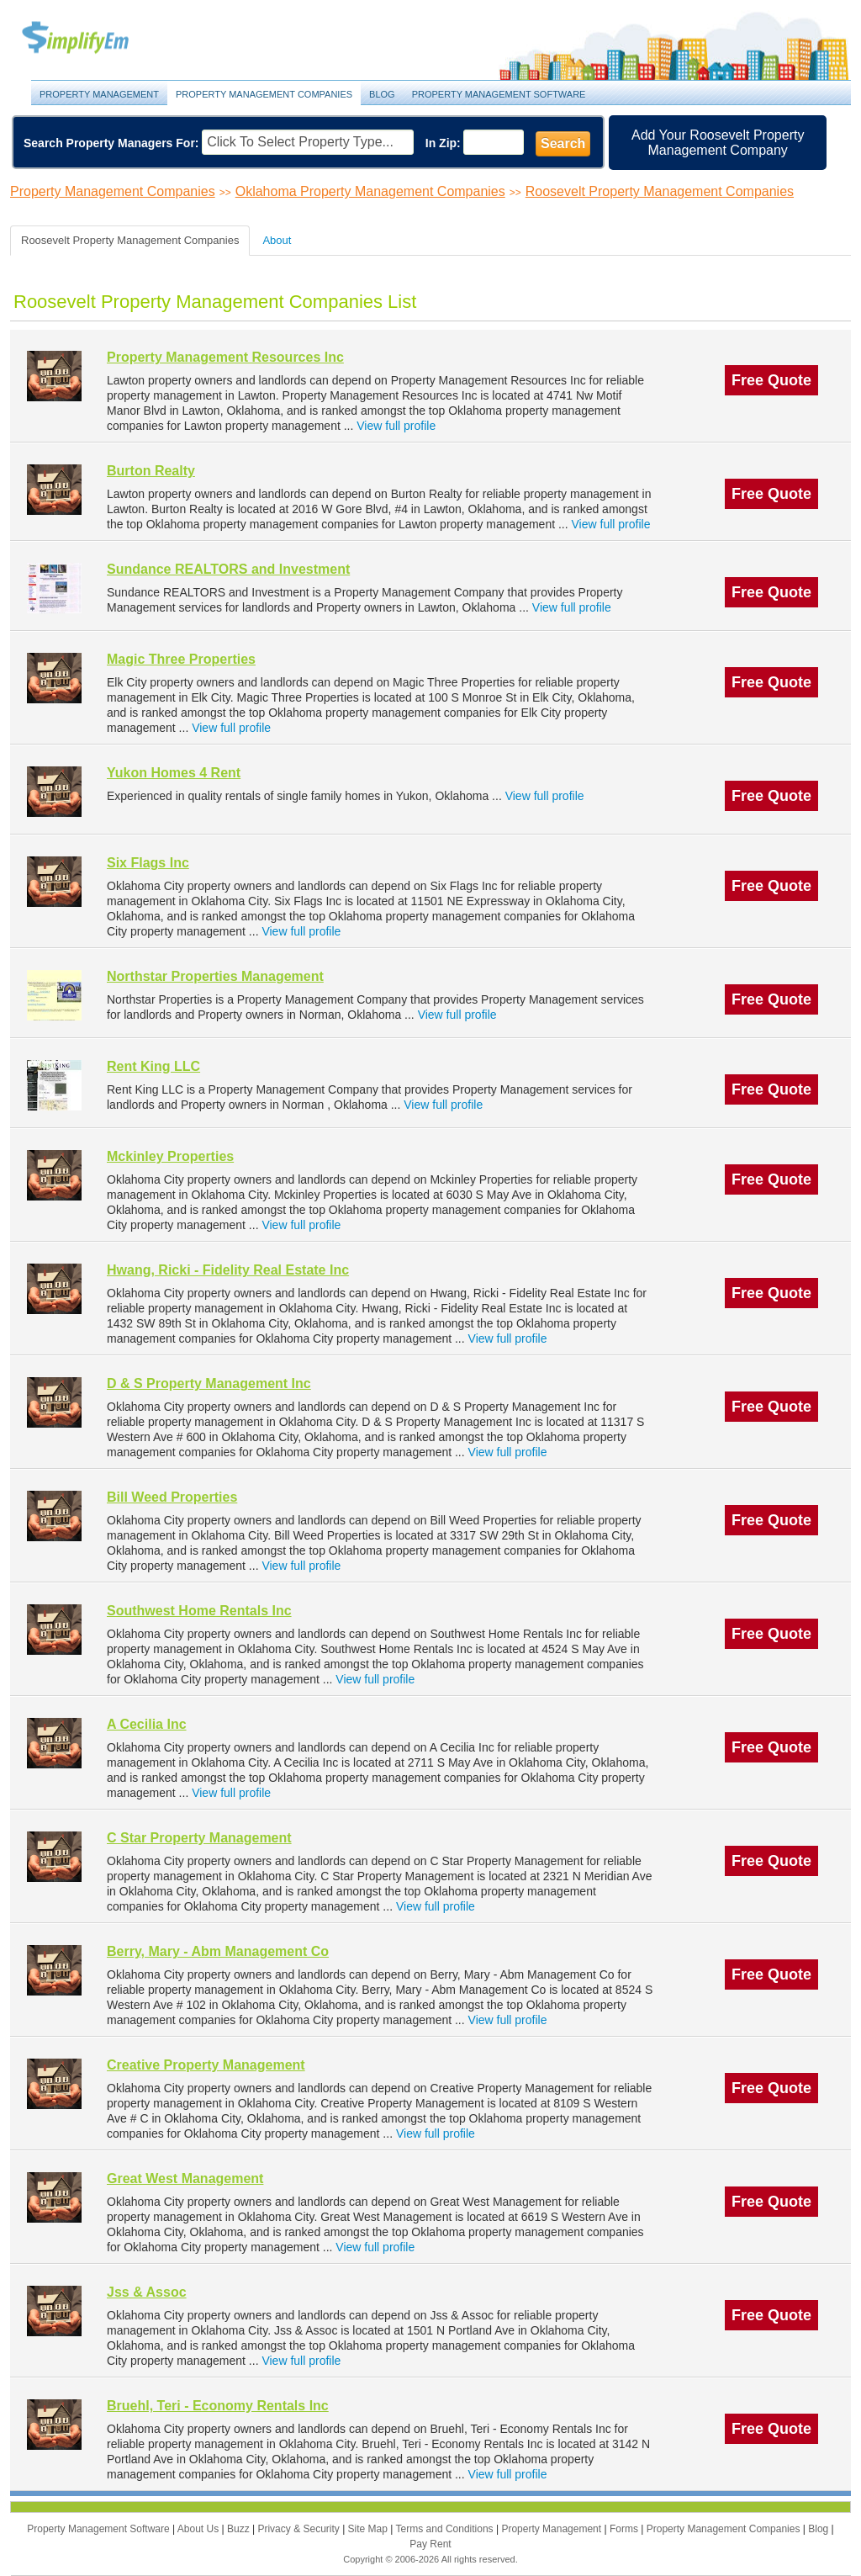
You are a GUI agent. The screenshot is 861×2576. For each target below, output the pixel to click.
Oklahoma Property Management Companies (370, 191)
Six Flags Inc (148, 863)
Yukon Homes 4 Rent (173, 773)
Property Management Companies (264, 94)
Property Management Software (499, 94)
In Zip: (443, 143)
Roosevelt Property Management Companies (660, 191)
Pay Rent (430, 2544)
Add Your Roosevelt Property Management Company (717, 142)
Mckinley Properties (170, 1156)
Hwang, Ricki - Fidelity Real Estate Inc (228, 1270)
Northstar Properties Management (215, 976)
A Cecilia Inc (147, 1724)
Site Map (369, 2529)
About (276, 240)
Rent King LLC (153, 1066)
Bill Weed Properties (172, 1497)
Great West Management (185, 2178)
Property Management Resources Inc (225, 357)
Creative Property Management (206, 2065)
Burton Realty (151, 471)
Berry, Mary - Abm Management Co (218, 1951)
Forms (625, 2529)
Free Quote (771, 380)
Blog (382, 94)
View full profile (396, 425)
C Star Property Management (199, 1838)
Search (563, 143)
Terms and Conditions (446, 2529)
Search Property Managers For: (111, 143)
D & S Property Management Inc (209, 1383)
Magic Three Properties (181, 659)
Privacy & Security (299, 2529)
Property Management (94, 38)
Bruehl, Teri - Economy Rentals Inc (218, 2405)
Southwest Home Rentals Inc (199, 1610)
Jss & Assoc (147, 2292)
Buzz (239, 2529)
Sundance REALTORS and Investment (228, 569)
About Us (199, 2529)
